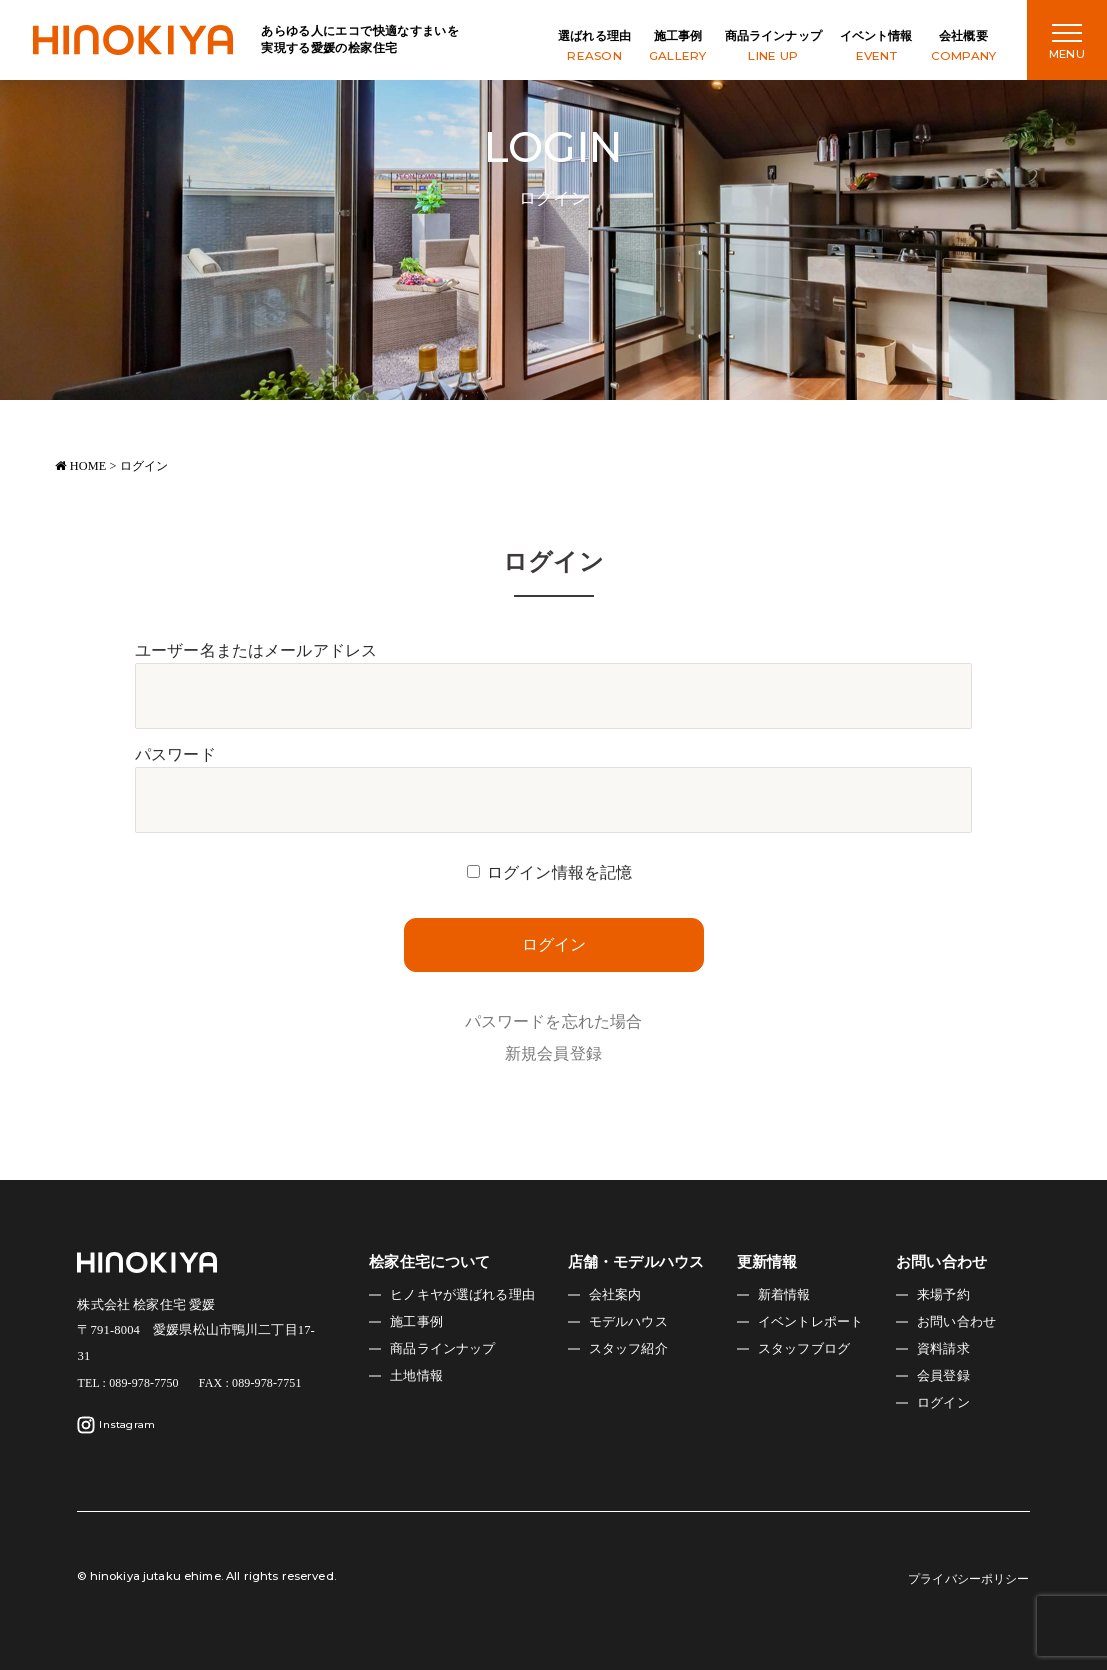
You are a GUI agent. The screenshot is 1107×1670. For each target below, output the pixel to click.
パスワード (175, 754)
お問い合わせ (956, 1322)
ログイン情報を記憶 (559, 872)
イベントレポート (810, 1322)
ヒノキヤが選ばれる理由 (462, 1295)
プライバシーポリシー (968, 1579)
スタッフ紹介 (628, 1349)
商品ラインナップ (773, 47)
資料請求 (943, 1349)
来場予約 (943, 1295)
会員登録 (943, 1376)
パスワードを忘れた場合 (554, 1021)
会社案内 (615, 1295)
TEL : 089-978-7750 (127, 1383)
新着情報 (784, 1295)
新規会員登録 (553, 1053)
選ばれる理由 (594, 47)
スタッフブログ (804, 1349)
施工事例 (678, 47)
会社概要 (964, 47)
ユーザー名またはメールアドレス (256, 650)
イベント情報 (876, 47)
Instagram (116, 1425)
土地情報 (416, 1376)
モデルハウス (628, 1322)
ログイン (943, 1403)
